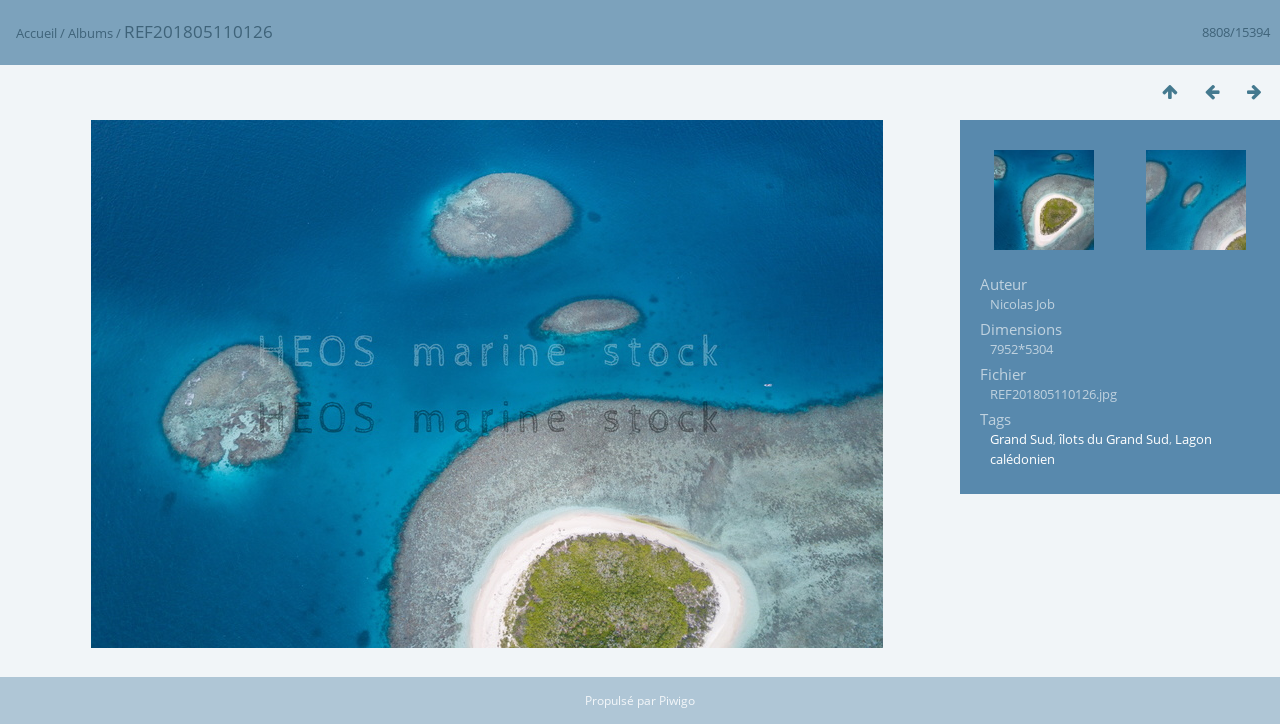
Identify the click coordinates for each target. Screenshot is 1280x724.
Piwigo (677, 700)
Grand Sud (1021, 439)
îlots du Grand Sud (1114, 439)
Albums (90, 33)
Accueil (36, 33)
